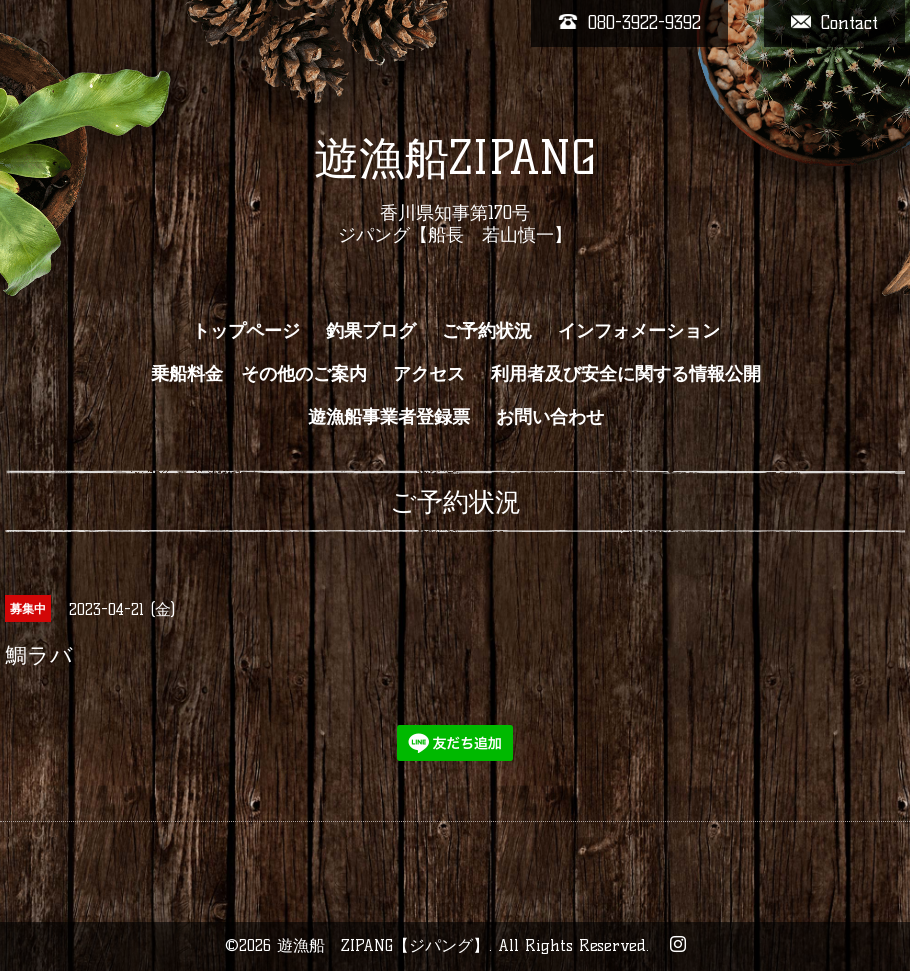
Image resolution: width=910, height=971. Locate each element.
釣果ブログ (371, 331)
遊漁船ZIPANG (455, 158)
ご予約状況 (487, 331)
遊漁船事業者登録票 (389, 417)
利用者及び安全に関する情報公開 (626, 374)
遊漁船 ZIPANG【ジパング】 (383, 945)
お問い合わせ (550, 417)
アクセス (429, 374)
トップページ (246, 331)
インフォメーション (639, 331)
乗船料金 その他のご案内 (259, 374)
